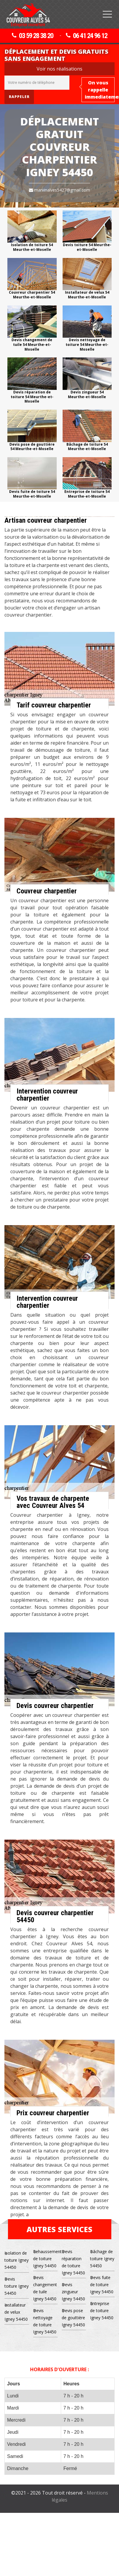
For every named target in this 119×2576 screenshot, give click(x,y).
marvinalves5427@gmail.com (59, 190)
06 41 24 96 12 (86, 36)
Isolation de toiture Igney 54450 (16, 2260)
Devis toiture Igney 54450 (16, 2286)
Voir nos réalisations (59, 69)
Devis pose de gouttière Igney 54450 (73, 2317)
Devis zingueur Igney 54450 (73, 2292)
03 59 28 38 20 (32, 36)
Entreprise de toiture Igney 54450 (101, 2310)
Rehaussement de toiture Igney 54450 (45, 2258)
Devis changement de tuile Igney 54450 (45, 2288)
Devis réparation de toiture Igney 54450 (73, 2262)
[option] (32, 231)
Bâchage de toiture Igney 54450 (102, 2258)
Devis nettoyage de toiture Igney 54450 (44, 2321)
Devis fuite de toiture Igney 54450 (101, 2284)
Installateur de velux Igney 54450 (16, 2312)
